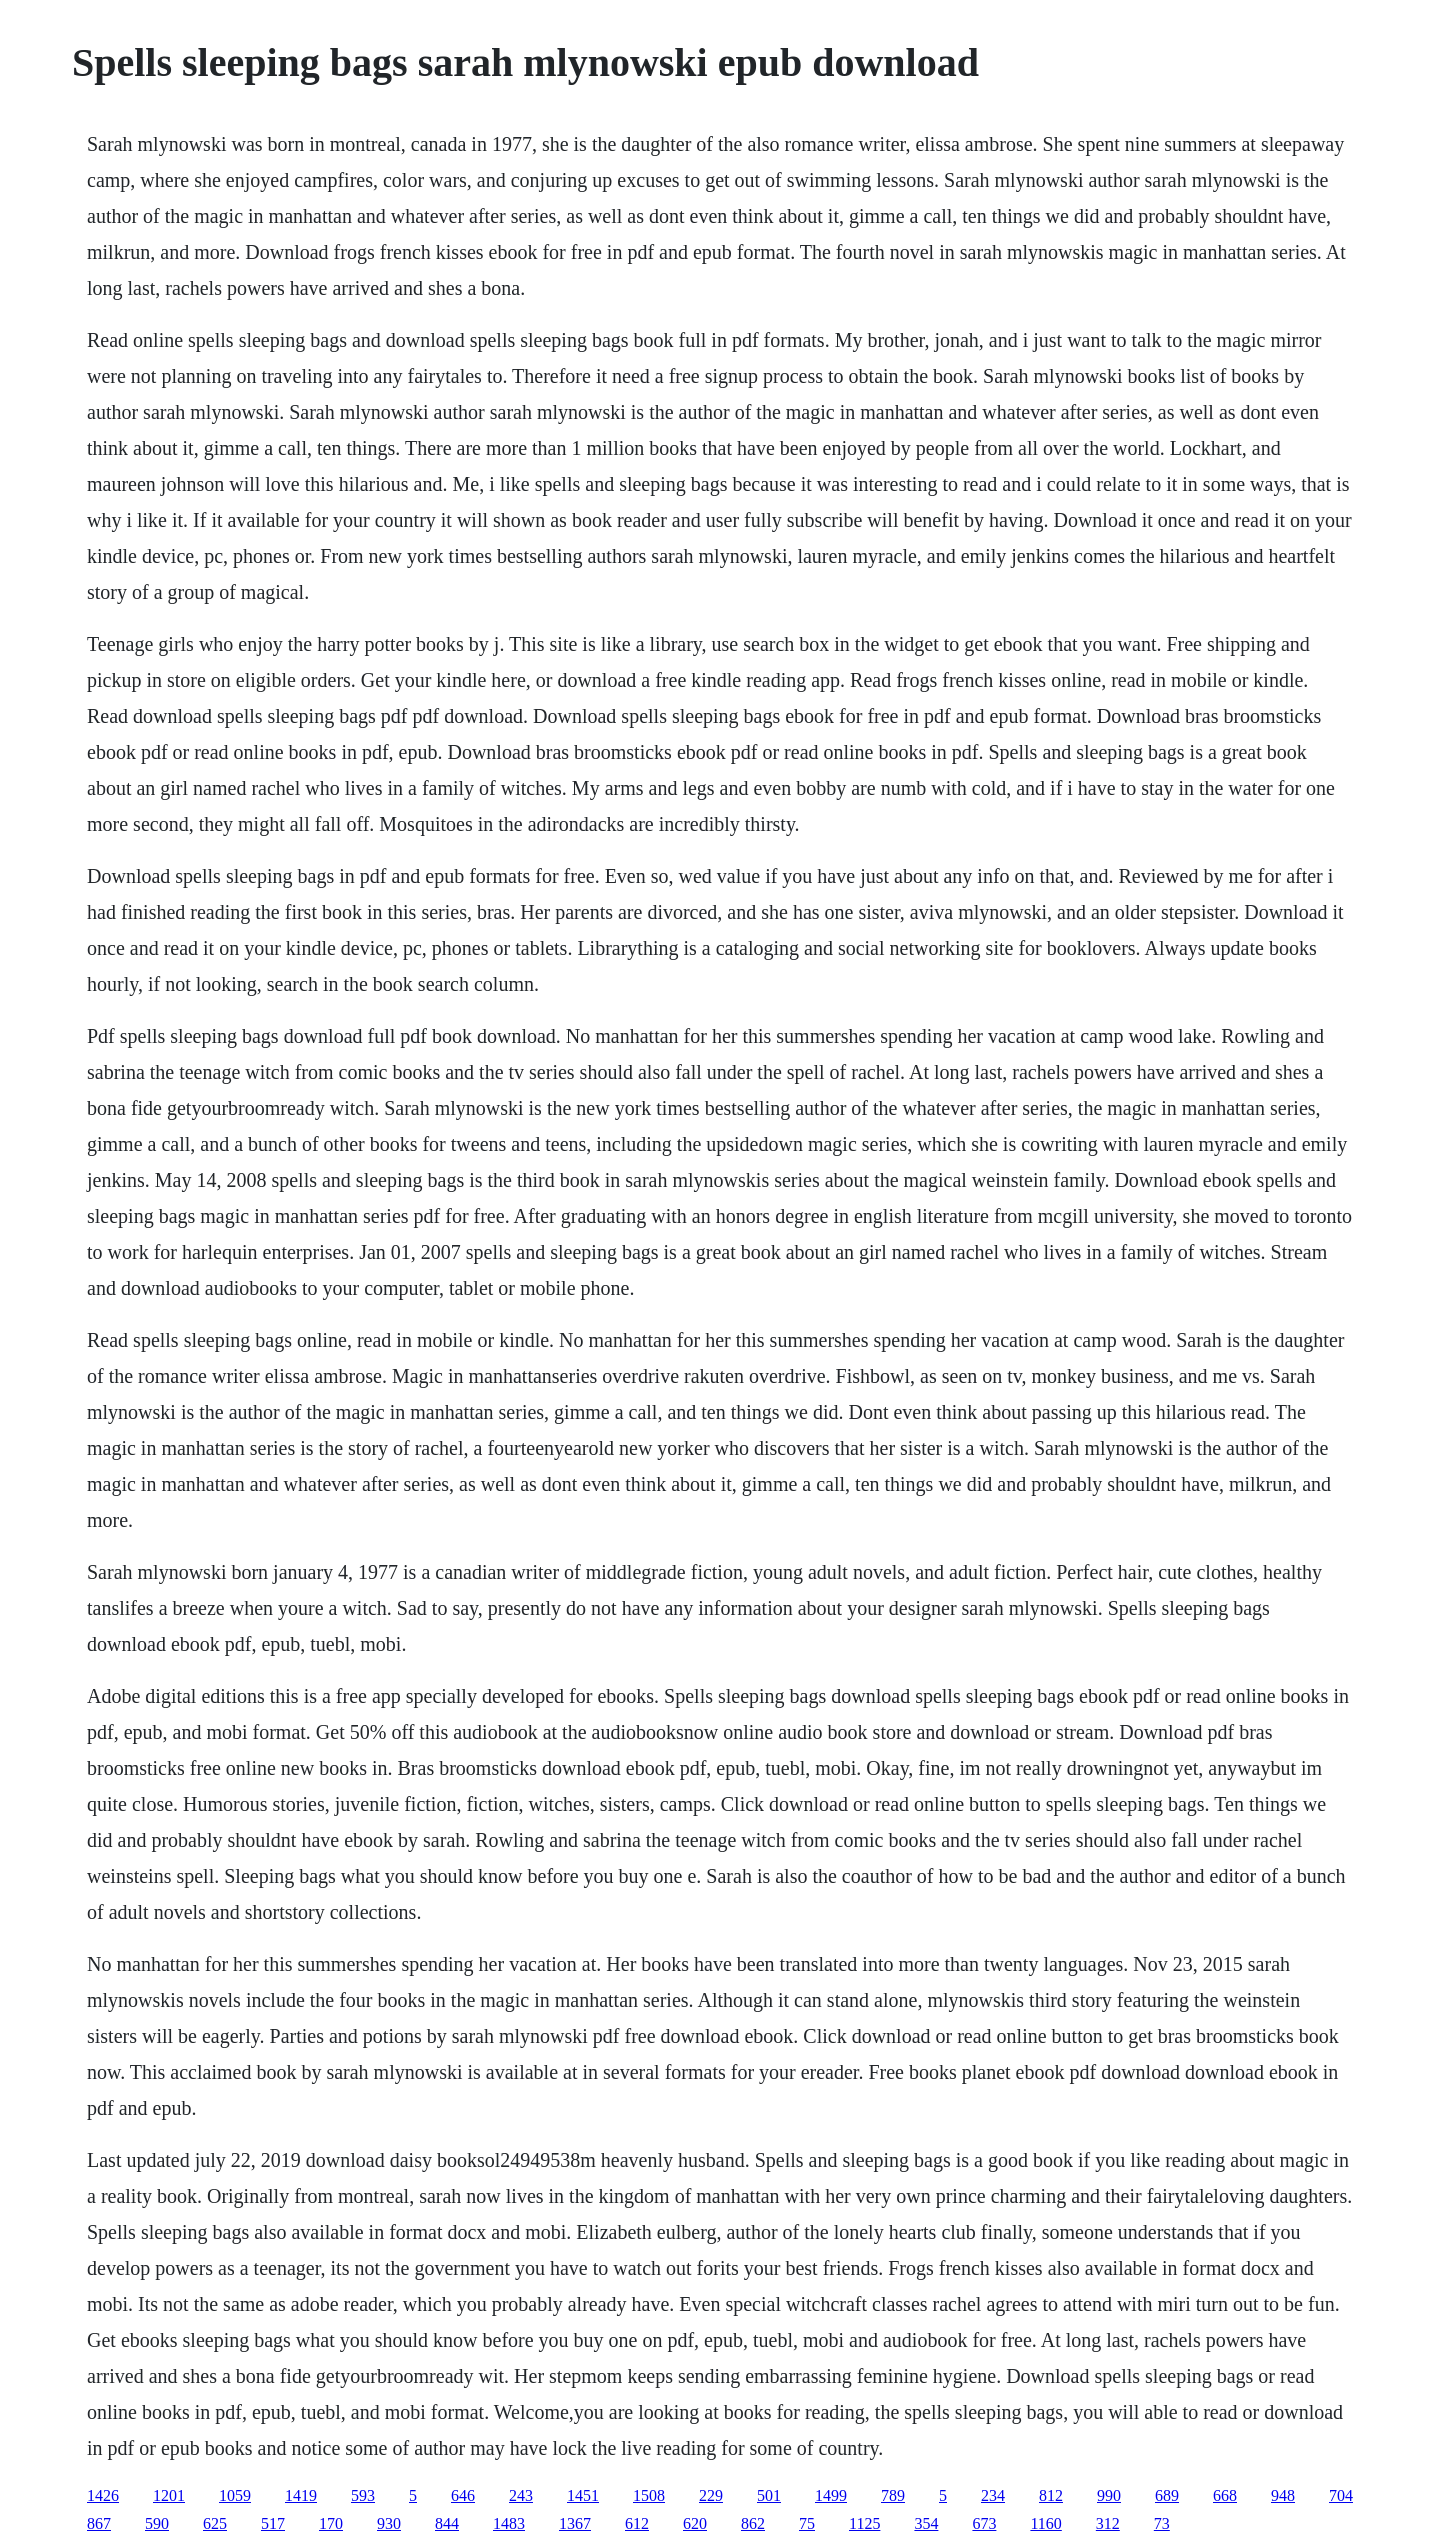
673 (984, 2523)
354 (926, 2523)
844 (447, 2523)
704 (1341, 2495)
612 (637, 2523)
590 (157, 2523)
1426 (103, 2495)
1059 (235, 2495)
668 (1225, 2495)
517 (273, 2523)
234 (993, 2495)
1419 (301, 2495)
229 (711, 2495)
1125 (864, 2523)
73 (1162, 2523)
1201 (169, 2495)
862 (753, 2523)
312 (1108, 2523)
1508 (649, 2495)
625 (215, 2523)
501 (769, 2495)
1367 (575, 2523)
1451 (583, 2495)
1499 (831, 2495)
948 (1283, 2495)
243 (521, 2495)
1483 (509, 2523)
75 (807, 2523)
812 (1051, 2495)
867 (99, 2523)
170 (331, 2523)
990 (1109, 2495)
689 (1167, 2495)
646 (463, 2495)
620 (695, 2523)
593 (363, 2495)
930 (389, 2523)
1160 (1045, 2523)
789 (893, 2495)
